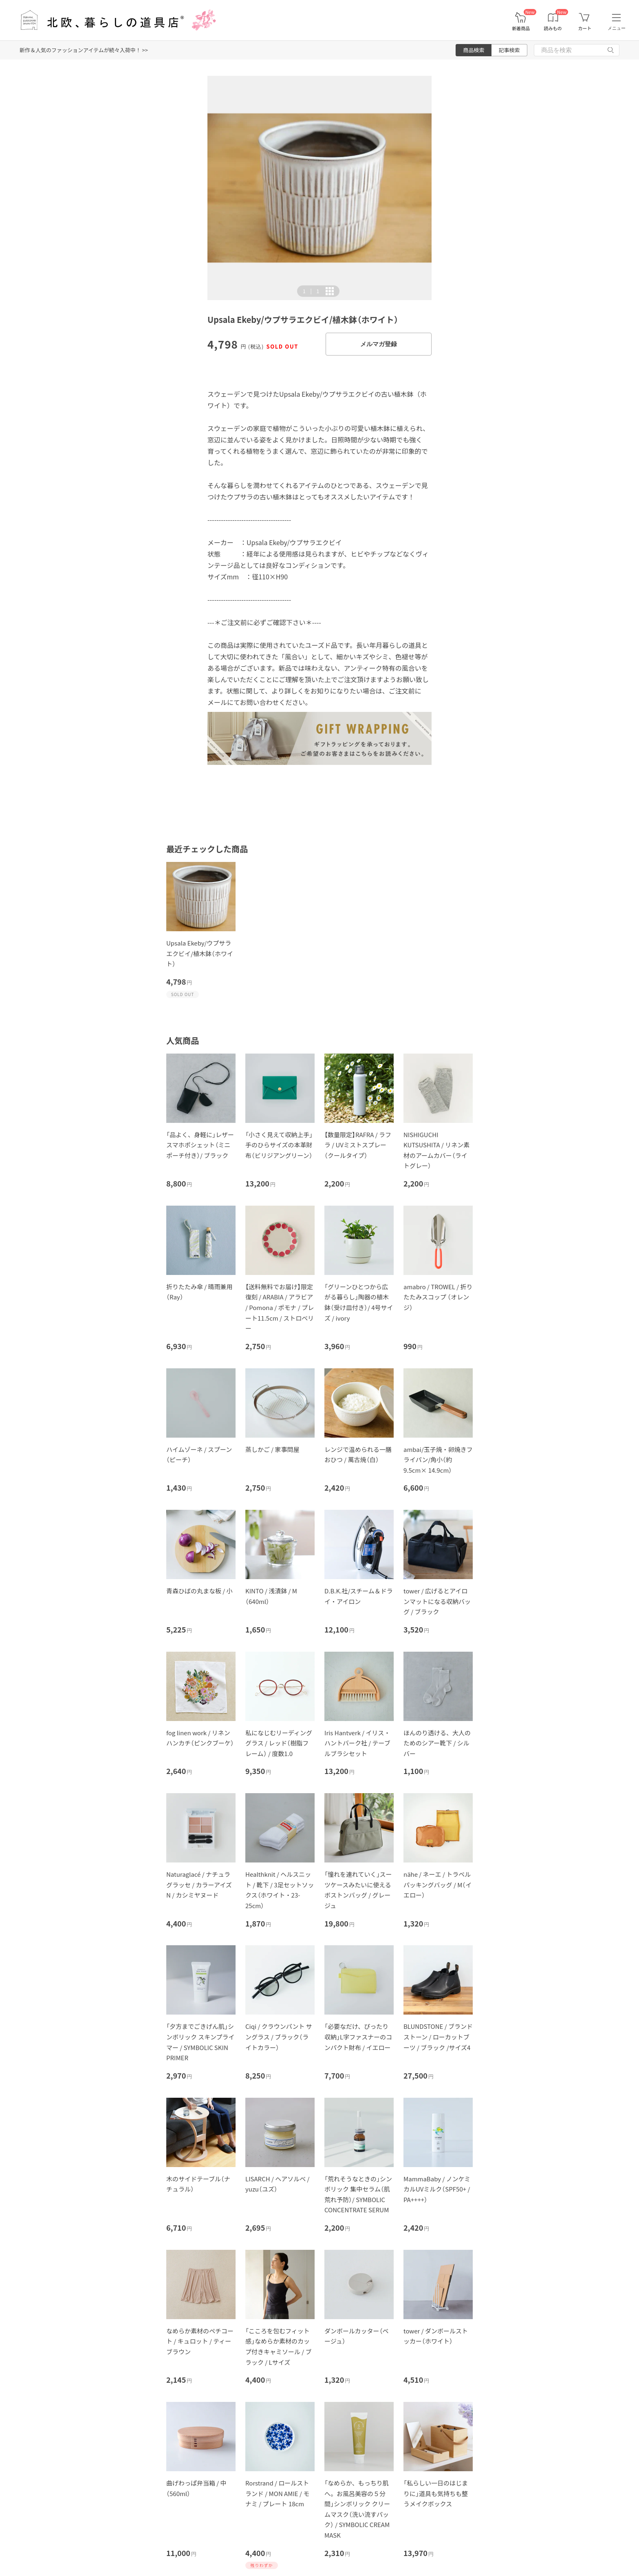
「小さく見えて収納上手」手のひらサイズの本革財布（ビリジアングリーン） (279, 1145)
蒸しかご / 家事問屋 (272, 1449)
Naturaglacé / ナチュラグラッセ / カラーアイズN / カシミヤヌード (199, 1884)
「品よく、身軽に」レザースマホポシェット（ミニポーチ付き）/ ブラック (200, 1145)
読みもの (553, 28)
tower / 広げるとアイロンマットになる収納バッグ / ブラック (437, 1601)
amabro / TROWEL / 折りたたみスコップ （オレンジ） (438, 1297)
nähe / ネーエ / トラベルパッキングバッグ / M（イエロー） (437, 1884)
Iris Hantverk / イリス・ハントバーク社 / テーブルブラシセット (357, 1743)
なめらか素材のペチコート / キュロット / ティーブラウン (200, 2341)
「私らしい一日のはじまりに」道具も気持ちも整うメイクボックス (435, 2493)
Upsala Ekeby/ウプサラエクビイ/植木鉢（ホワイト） (199, 953)
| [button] (311, 291)
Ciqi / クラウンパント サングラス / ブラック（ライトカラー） (278, 2036)
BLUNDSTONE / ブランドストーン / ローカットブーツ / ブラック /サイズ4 (438, 2036)
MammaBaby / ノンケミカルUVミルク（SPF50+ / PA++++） (436, 2189)
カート (584, 28)
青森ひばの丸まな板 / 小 (199, 1590)
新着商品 (521, 28)
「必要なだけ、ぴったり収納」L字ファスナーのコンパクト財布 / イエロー (358, 2036)
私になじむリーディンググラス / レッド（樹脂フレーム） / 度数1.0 (278, 1743)
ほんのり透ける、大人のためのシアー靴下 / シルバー (437, 1743)
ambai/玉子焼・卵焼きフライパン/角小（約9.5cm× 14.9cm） (438, 1459)
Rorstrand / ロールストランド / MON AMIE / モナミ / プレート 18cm (277, 2493)
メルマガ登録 (378, 343)
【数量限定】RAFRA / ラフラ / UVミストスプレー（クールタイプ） (357, 1145)
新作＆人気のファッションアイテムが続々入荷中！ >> (84, 50)
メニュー (617, 28)
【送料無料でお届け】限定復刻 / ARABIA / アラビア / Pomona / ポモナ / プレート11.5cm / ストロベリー (279, 1307)
